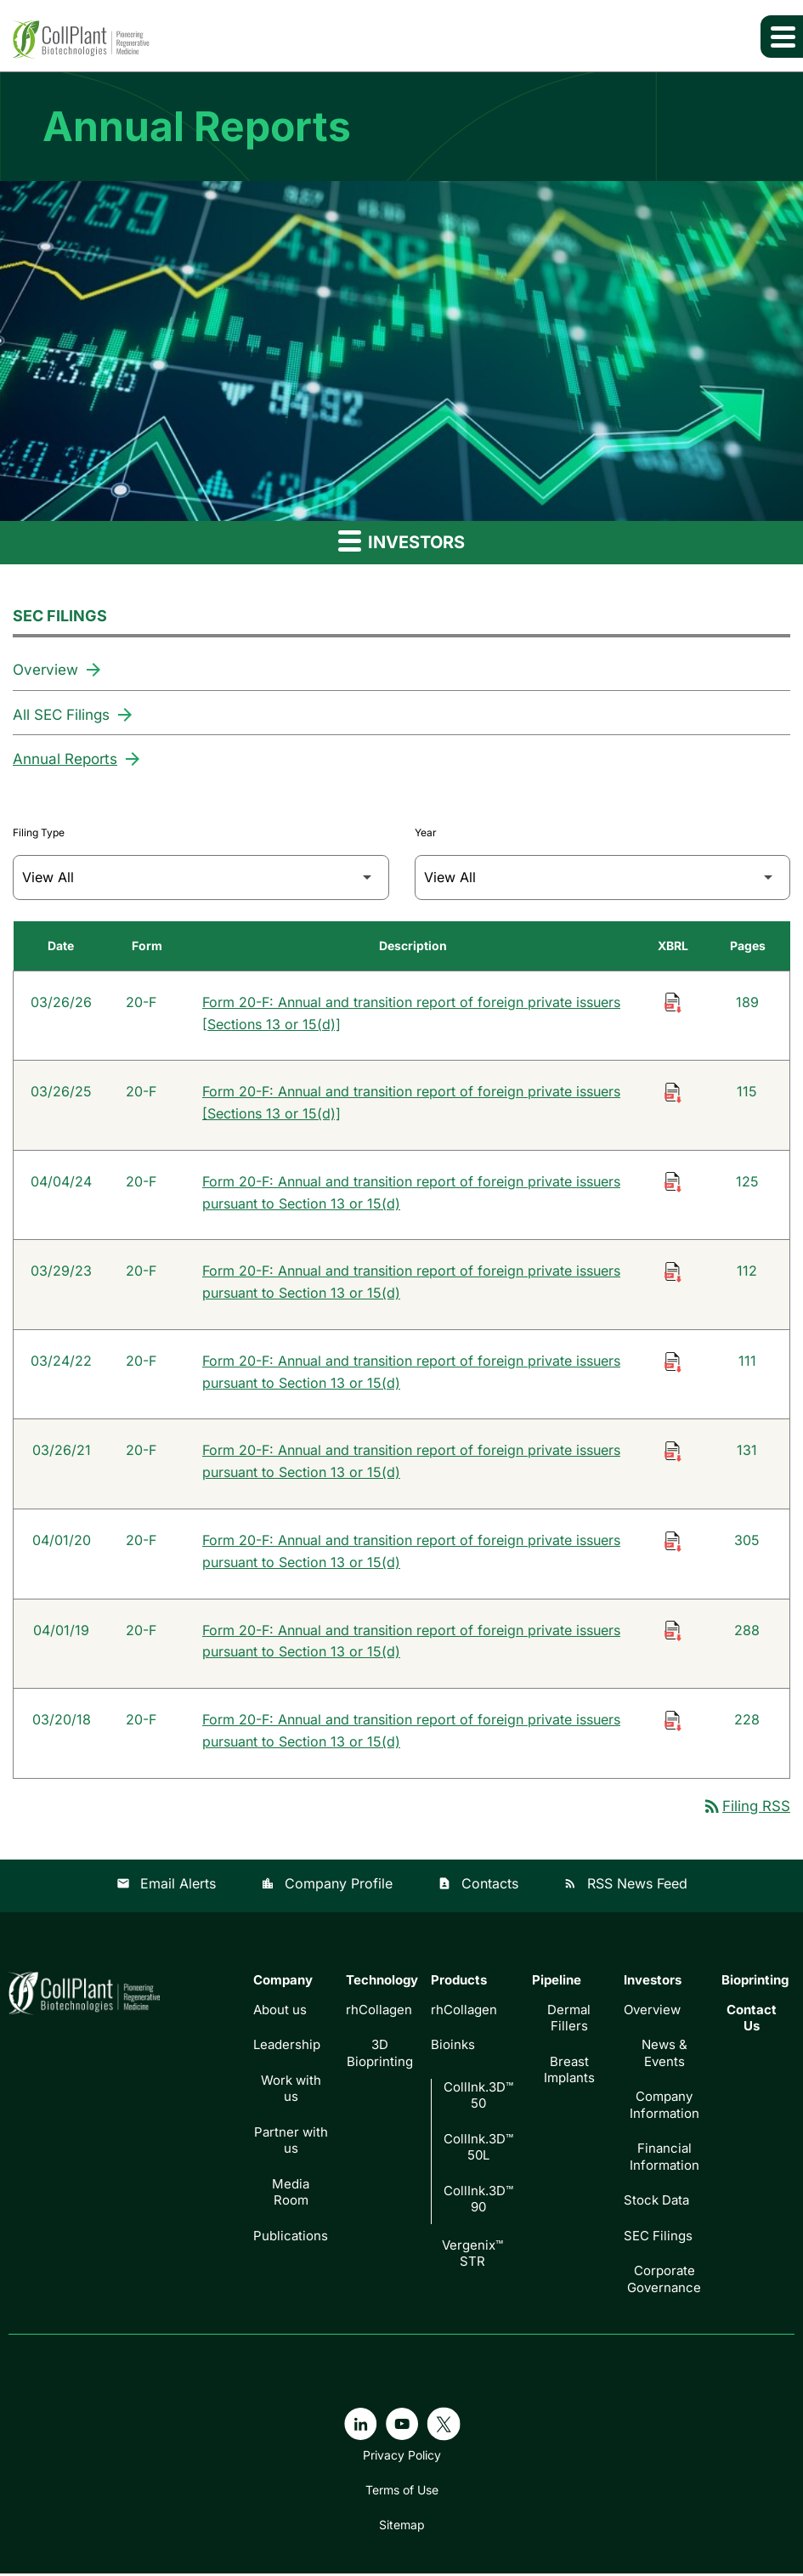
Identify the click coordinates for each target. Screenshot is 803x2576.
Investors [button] (401, 540)
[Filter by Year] (603, 875)
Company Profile (327, 1886)
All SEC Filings (61, 713)
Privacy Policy (402, 2458)
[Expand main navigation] (782, 36)
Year (426, 830)
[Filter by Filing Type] (201, 875)
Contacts (478, 1886)
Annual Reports (65, 758)
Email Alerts (166, 1886)
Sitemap (402, 2528)
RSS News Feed (625, 1886)
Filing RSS (746, 1808)
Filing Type (39, 830)
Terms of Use (401, 2493)
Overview (45, 669)
